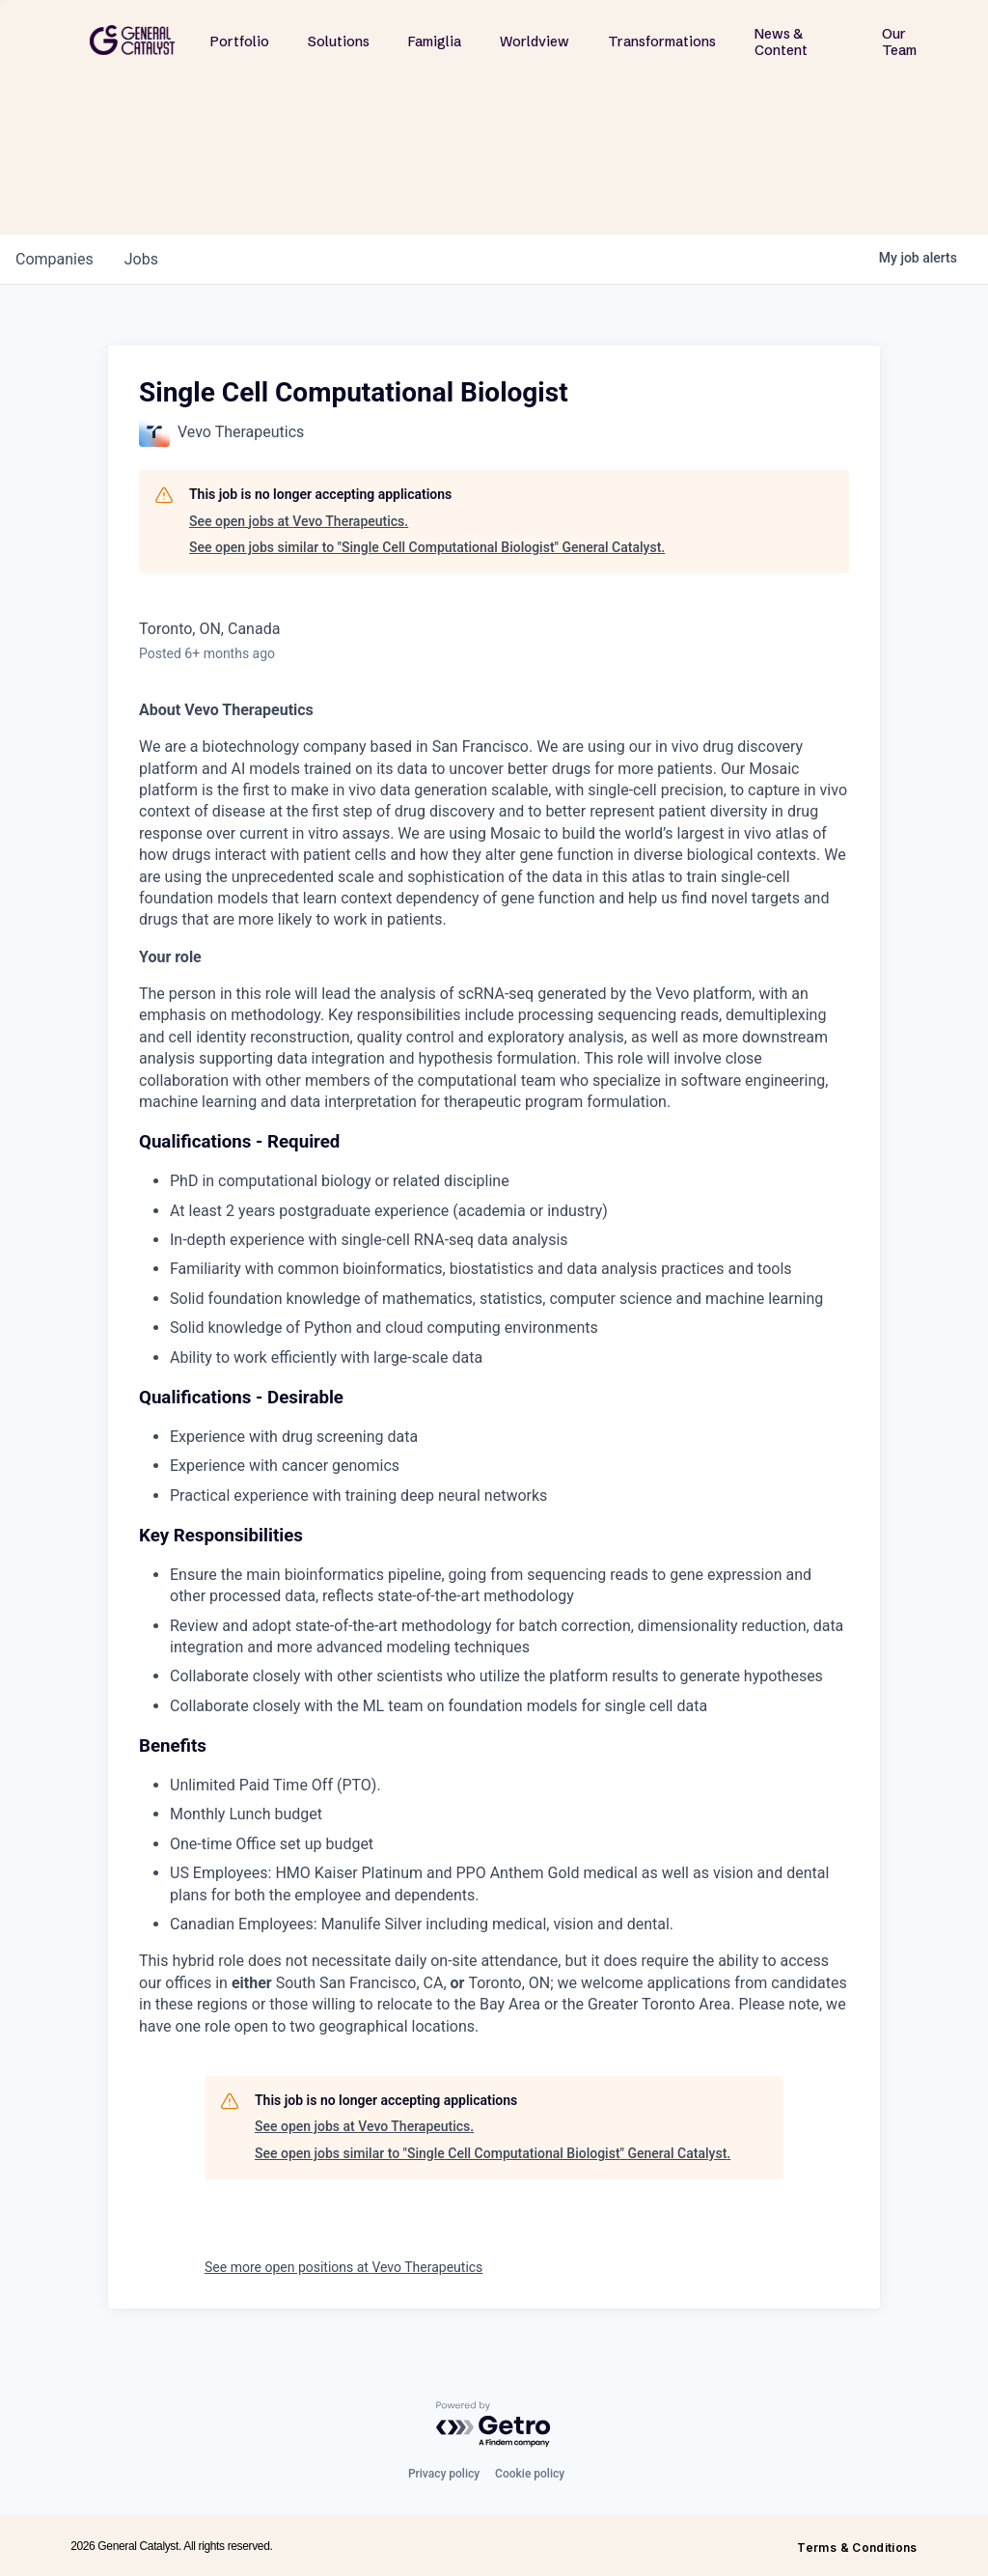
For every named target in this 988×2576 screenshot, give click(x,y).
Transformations (662, 41)
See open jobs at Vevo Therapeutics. (298, 521)
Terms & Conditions (857, 2547)
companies (54, 259)
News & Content (781, 42)
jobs (141, 259)
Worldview (534, 41)
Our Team (899, 42)
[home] (132, 40)
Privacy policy (444, 2473)
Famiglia (434, 41)
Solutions (339, 41)
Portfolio (239, 41)
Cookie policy (529, 2473)
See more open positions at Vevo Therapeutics (343, 2267)
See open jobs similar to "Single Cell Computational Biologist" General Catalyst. (427, 547)
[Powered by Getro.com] (494, 2425)
